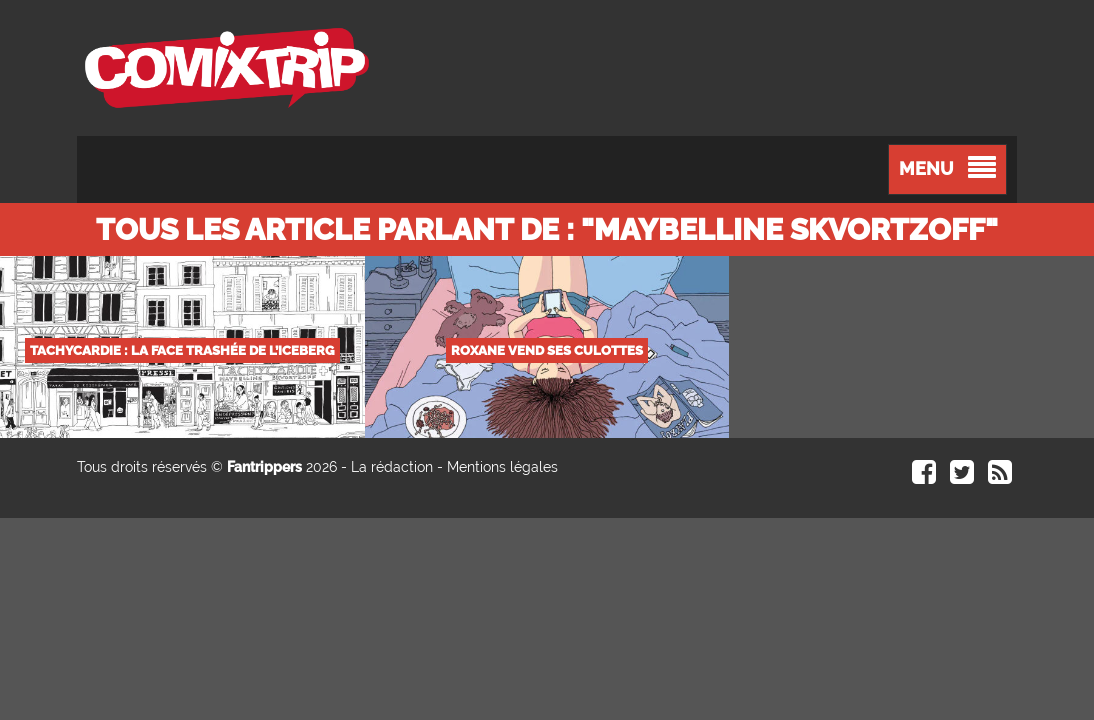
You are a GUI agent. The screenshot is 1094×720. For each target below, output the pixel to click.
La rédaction (392, 467)
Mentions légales (502, 467)
